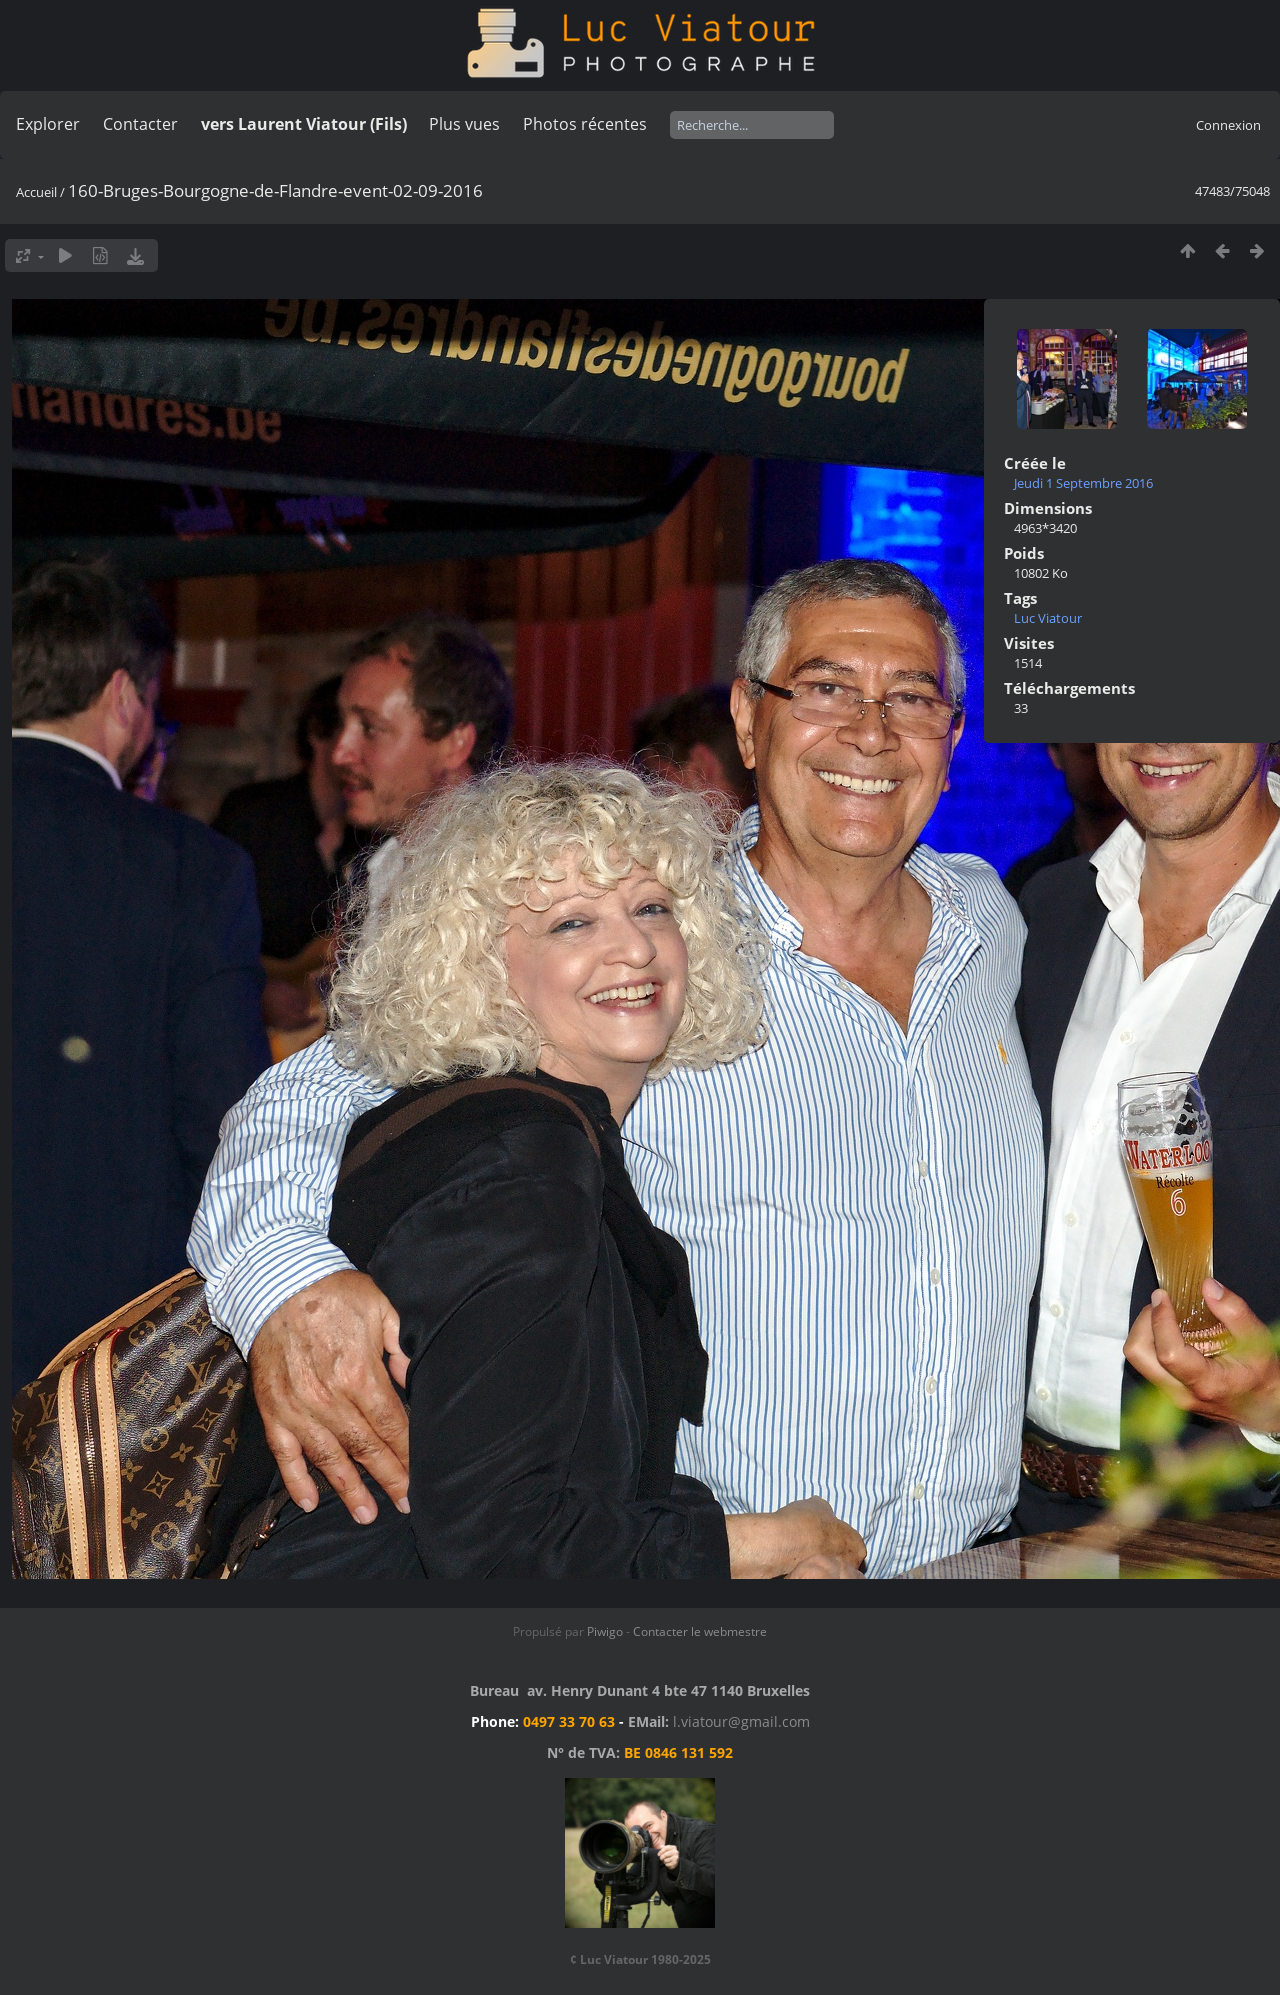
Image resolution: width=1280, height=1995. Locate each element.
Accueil (36, 192)
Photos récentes (585, 124)
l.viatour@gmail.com (741, 1721)
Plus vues (464, 124)
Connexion (1228, 125)
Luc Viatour (1048, 618)
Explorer (48, 124)
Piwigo (605, 1631)
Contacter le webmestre (700, 1631)
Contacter (140, 124)
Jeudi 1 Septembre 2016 (1083, 483)
